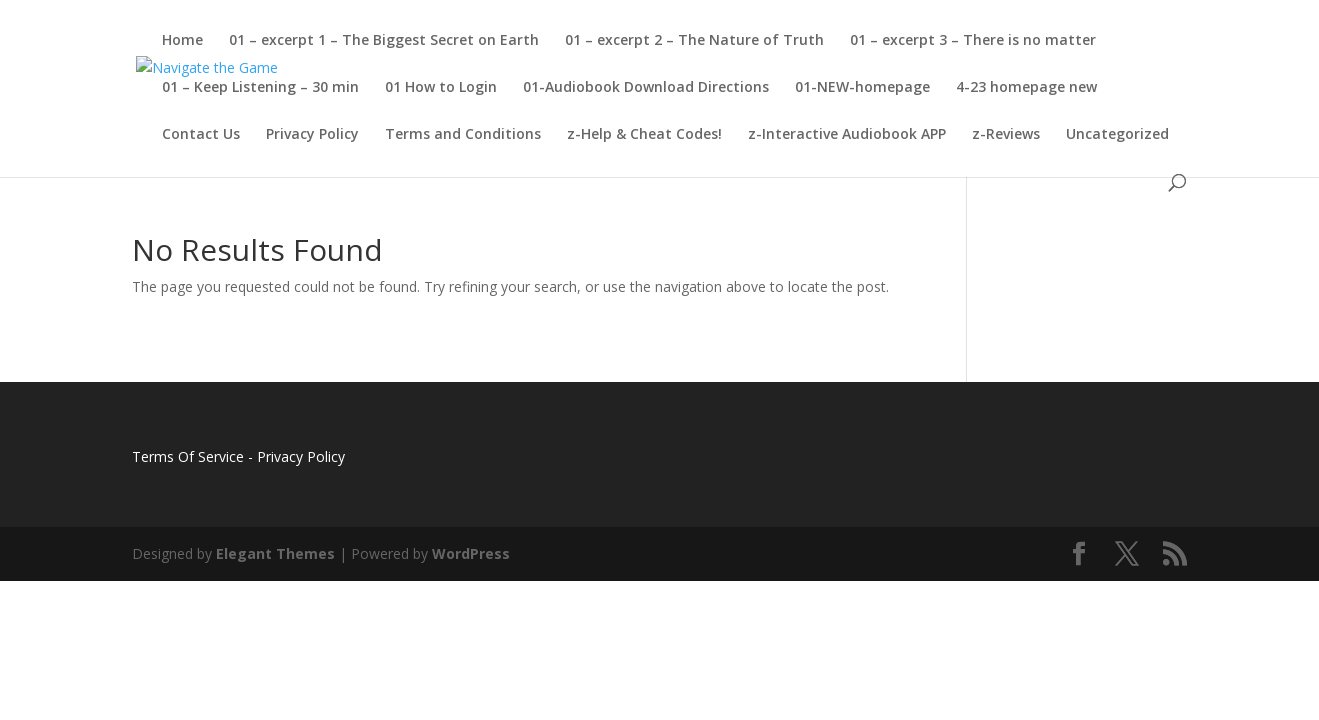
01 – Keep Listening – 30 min (260, 88)
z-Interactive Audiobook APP (847, 135)
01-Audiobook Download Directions (646, 88)
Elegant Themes (275, 553)
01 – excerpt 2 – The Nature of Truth (694, 41)
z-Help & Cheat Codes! (644, 135)
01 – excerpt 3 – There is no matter (973, 41)
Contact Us (201, 135)
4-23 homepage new (1026, 88)
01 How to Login (441, 88)
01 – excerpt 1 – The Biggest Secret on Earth (384, 41)
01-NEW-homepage (862, 88)
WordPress (471, 553)
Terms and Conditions (463, 135)
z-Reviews (1006, 135)
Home (182, 41)
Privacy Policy (312, 135)
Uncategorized (1117, 135)
